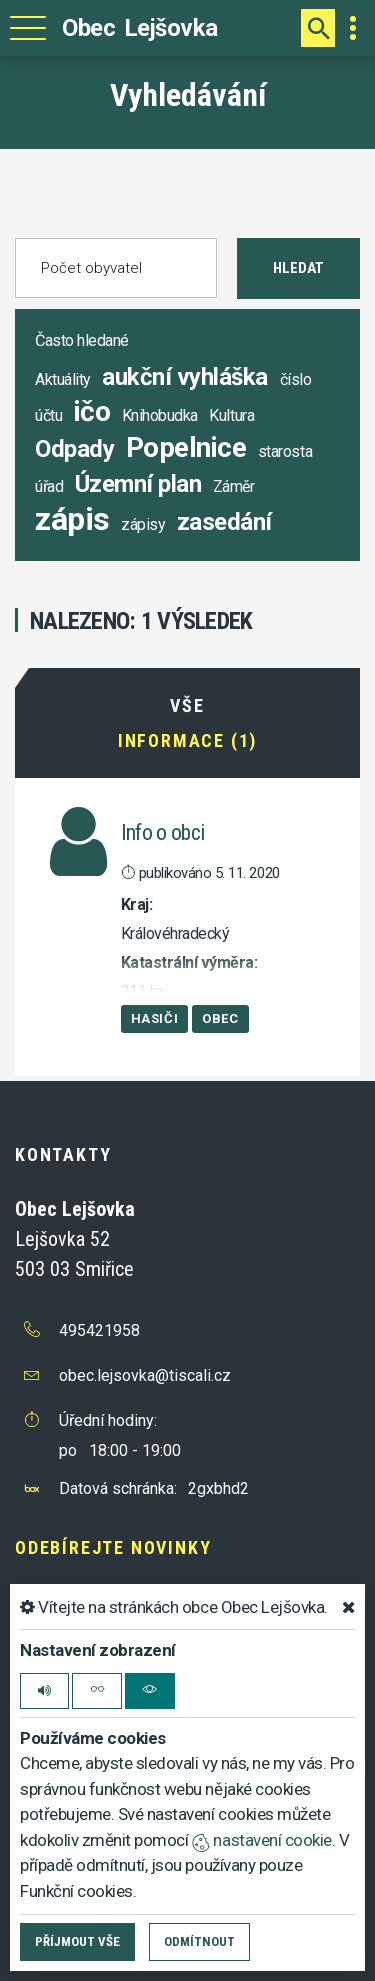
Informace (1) (187, 741)
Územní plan (138, 484)
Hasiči (155, 1018)
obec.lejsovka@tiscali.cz (145, 1375)
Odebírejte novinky (113, 1547)
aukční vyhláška (185, 377)
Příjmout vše (77, 1941)
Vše (187, 706)
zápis (72, 519)
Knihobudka (160, 415)
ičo (92, 411)
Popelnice (186, 447)
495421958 (99, 1330)
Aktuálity (63, 379)
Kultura (231, 415)
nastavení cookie (262, 1840)
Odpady (74, 449)
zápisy (143, 524)
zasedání (224, 522)
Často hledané (82, 340)
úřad (49, 486)
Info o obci (163, 832)
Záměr (234, 486)
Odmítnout (199, 1941)
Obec (220, 1018)
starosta (285, 451)
